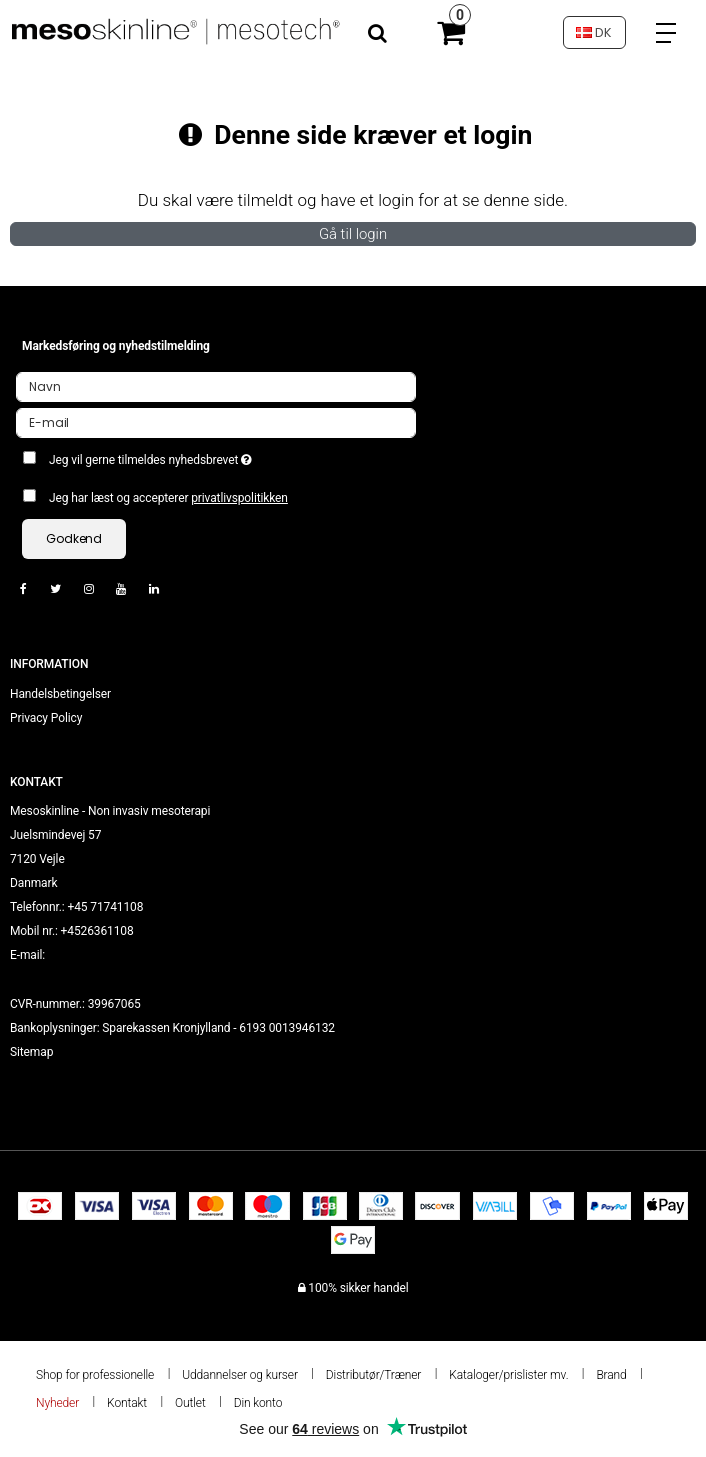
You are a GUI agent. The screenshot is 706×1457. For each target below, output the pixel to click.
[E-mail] (216, 422)
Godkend (74, 538)
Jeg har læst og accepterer (168, 498)
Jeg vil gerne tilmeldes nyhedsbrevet (198, 456)
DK (594, 32)
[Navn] (216, 386)
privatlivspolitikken (239, 498)
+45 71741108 (105, 907)
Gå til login (353, 234)
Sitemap (31, 1052)
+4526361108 (97, 931)
